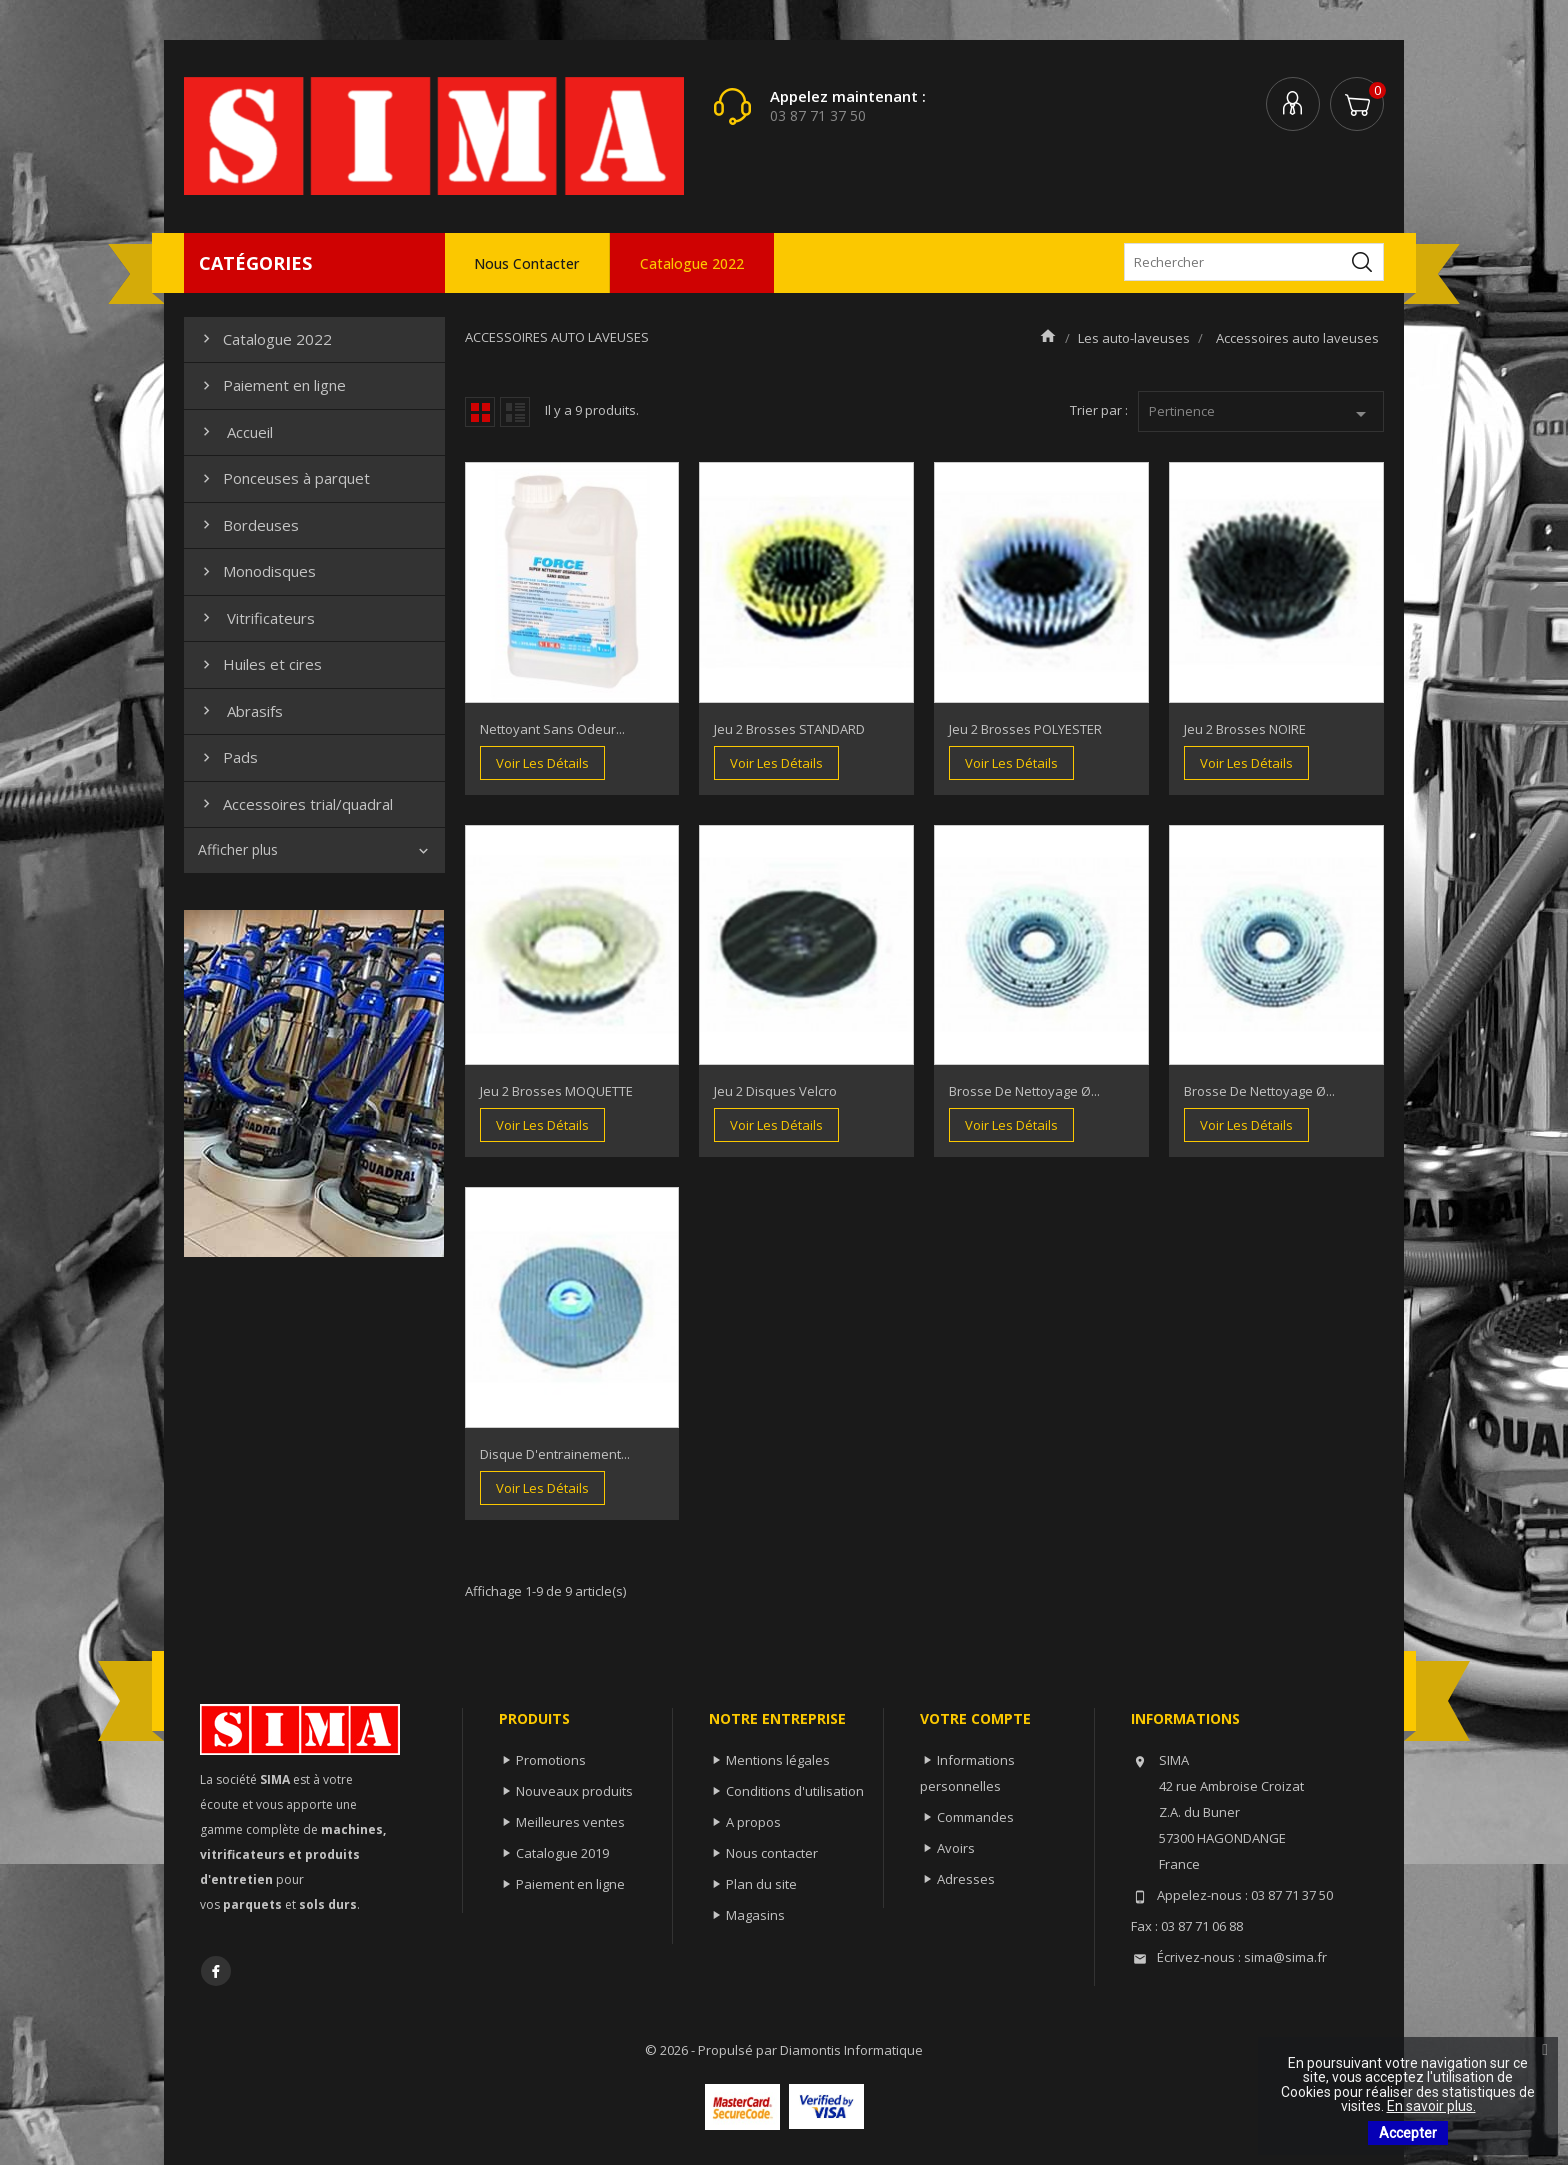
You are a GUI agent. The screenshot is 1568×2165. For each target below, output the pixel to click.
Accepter (1408, 2133)
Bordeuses (248, 525)
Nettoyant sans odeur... (552, 729)
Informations (1185, 1718)
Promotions (551, 1760)
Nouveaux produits (574, 1791)
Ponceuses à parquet (284, 478)
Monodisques (257, 571)
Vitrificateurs (256, 618)
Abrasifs (240, 711)
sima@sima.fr (1285, 1957)
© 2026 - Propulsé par (712, 2050)
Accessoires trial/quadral (295, 804)
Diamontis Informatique (851, 2050)
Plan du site (761, 1884)
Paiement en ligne (272, 385)
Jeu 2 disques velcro (775, 1091)
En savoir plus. (1431, 2106)
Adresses (966, 1879)
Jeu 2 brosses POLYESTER (1025, 729)
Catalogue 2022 (692, 263)
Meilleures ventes (570, 1822)
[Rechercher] (1254, 262)
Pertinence (1261, 414)
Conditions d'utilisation (795, 1791)
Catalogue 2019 (562, 1853)
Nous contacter (526, 263)
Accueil (235, 432)
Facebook (216, 1971)
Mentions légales (778, 1760)
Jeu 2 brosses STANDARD (789, 729)
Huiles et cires (260, 664)
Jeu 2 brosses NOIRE (1245, 729)
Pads (228, 757)
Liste (515, 412)
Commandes (975, 1817)
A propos (753, 1822)
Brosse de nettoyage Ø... (1024, 1091)
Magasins (755, 1915)
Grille (480, 412)
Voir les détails (542, 763)
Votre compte (975, 1718)
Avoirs (956, 1848)
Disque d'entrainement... (555, 1454)
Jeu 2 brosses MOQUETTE (556, 1091)
